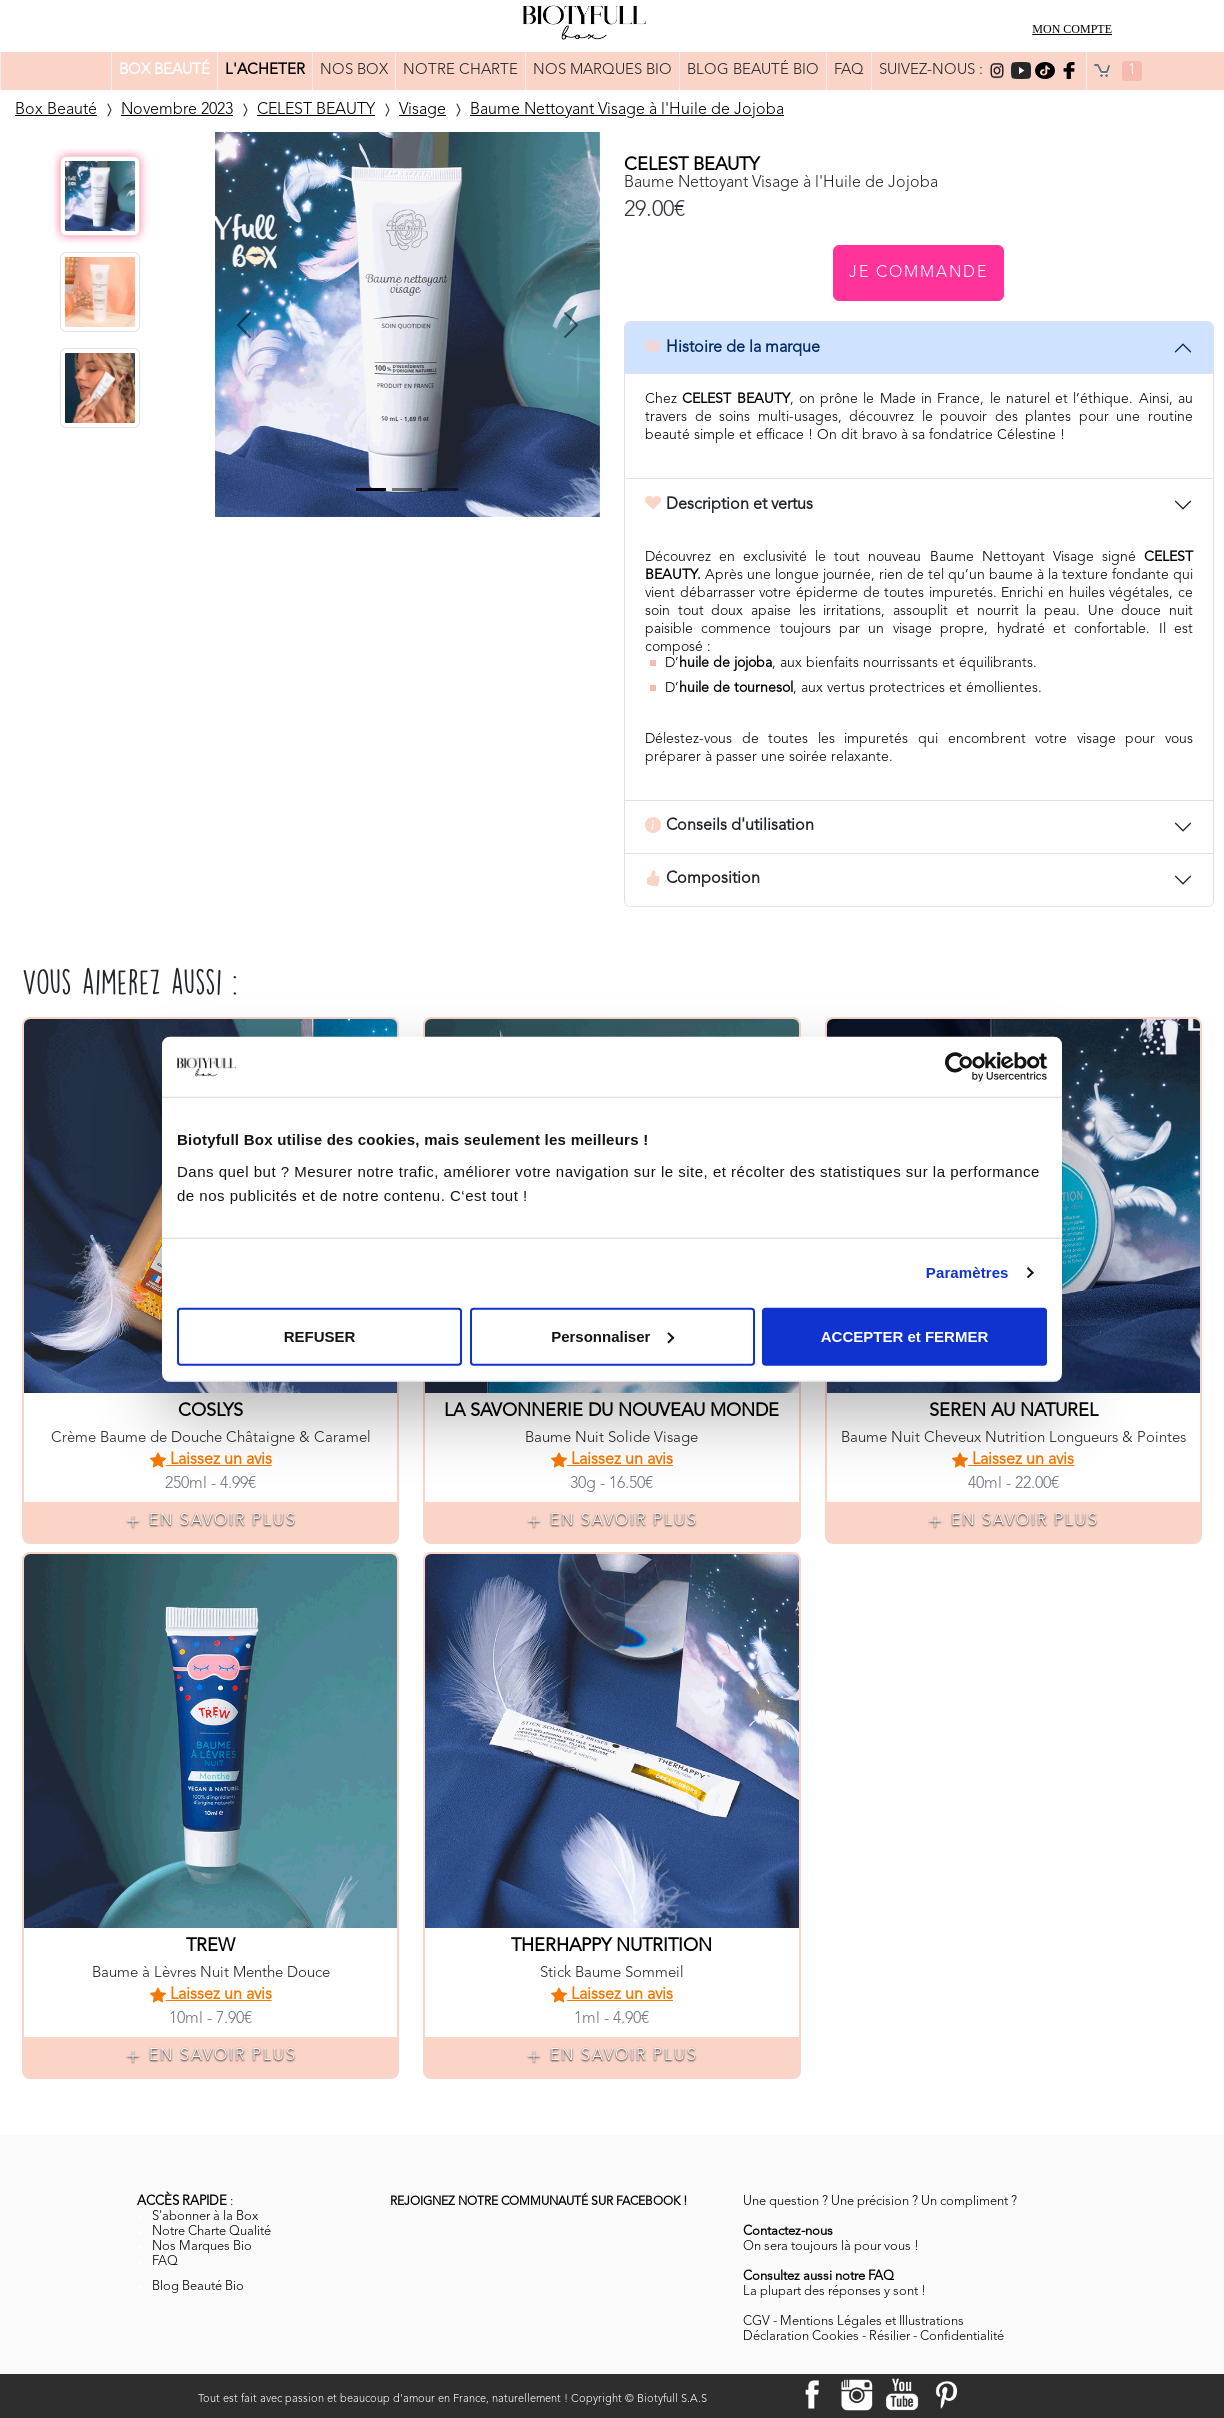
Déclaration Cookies (801, 2336)
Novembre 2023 (177, 110)
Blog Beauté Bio (198, 2286)
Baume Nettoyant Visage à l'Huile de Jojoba (627, 110)
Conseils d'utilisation (729, 827)
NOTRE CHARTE (460, 70)
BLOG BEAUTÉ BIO (753, 70)
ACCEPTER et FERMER (905, 1335)
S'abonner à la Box (205, 2216)
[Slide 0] (371, 489)
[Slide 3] (443, 489)
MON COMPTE (1072, 29)
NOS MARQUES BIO (602, 70)
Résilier (889, 2336)
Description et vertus (729, 505)
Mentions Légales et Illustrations (872, 2321)
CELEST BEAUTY (316, 110)
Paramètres (967, 1272)
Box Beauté (56, 110)
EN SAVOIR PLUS (211, 1522)
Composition (702, 880)
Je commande (918, 273)
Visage (422, 110)
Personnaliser (612, 1335)
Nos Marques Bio (202, 2246)
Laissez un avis (211, 1460)
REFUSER (320, 1335)
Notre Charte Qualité (211, 2231)
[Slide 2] (407, 489)
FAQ (849, 70)
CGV (756, 2321)
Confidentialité (962, 2336)
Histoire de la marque (732, 348)
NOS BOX (354, 70)
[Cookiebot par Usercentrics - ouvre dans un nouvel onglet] (959, 1067)
